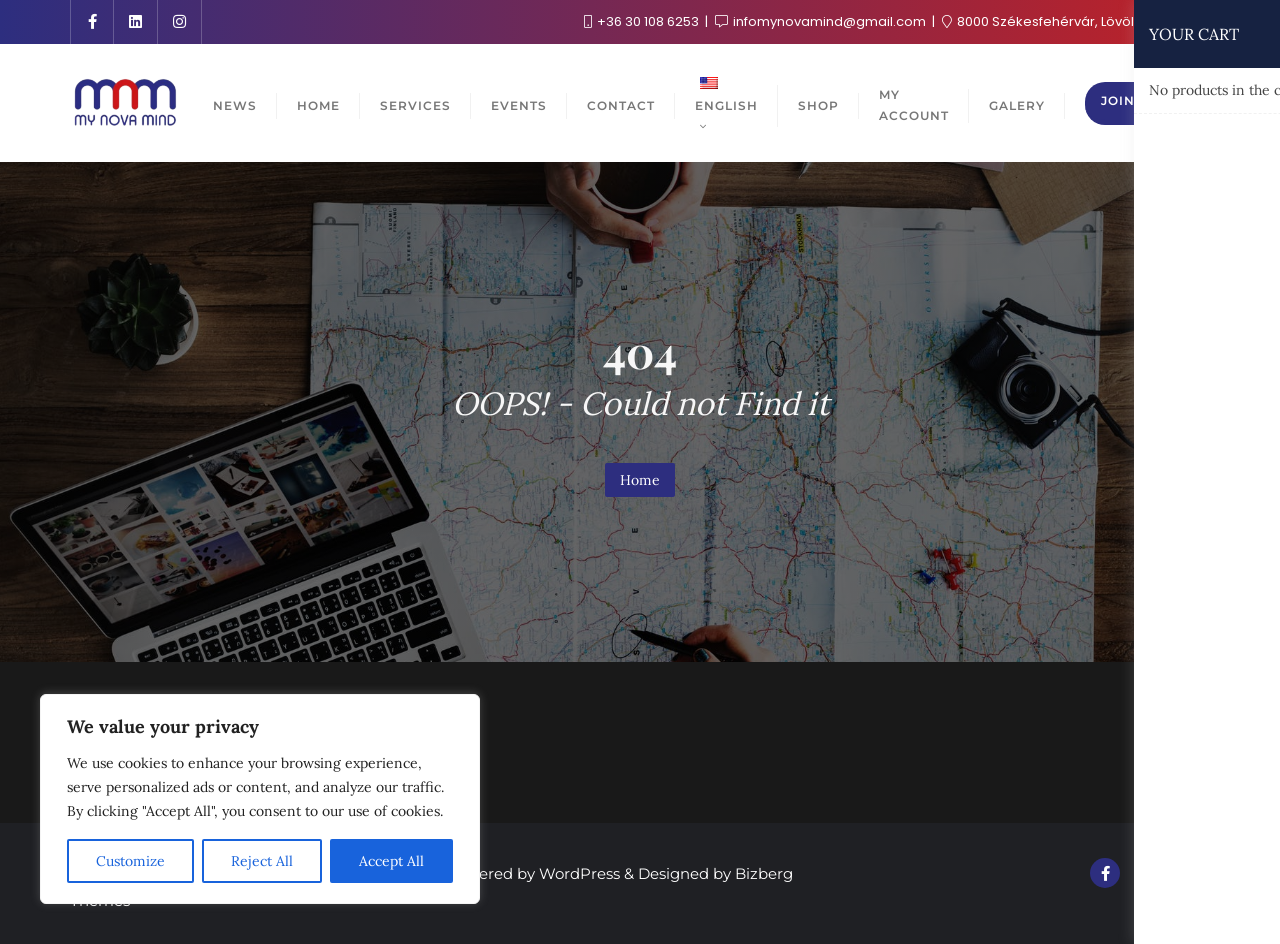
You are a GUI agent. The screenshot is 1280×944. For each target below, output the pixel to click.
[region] (260, 799)
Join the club (1155, 100)
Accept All (391, 861)
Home (640, 480)
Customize (130, 861)
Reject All (262, 861)
